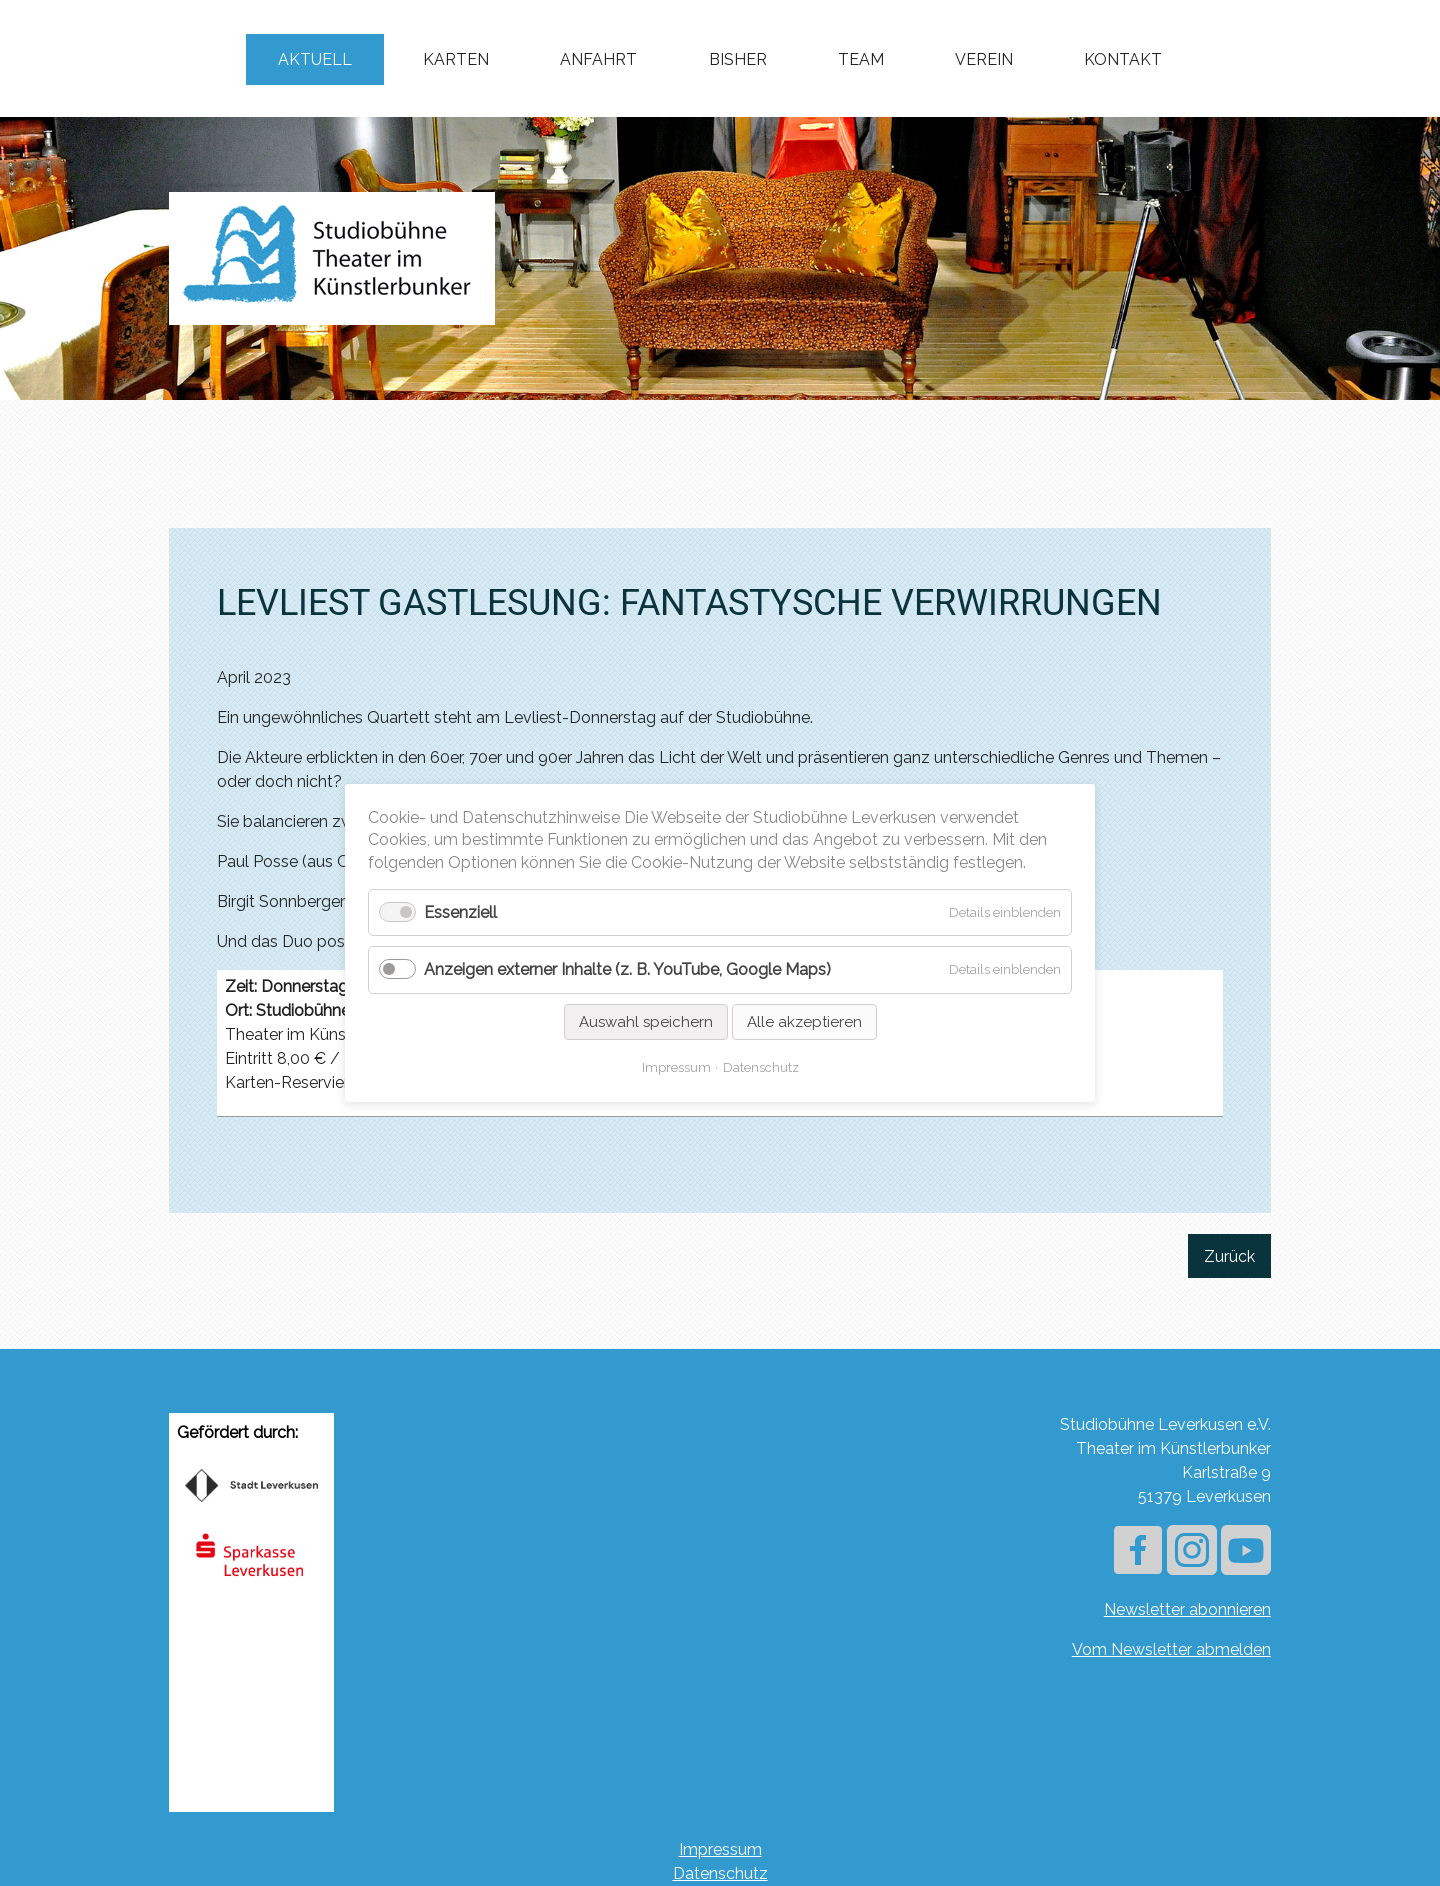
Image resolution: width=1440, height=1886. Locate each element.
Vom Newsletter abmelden (1171, 1649)
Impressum (720, 1849)
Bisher (738, 59)
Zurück (1229, 1256)
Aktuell (315, 59)
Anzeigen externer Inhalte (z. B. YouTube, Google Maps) (627, 970)
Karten (456, 59)
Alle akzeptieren (804, 1022)
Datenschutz (720, 1873)
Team (861, 59)
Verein (984, 59)
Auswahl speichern (646, 1022)
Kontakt (1123, 59)
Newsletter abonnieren (1187, 1609)
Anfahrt (598, 59)
